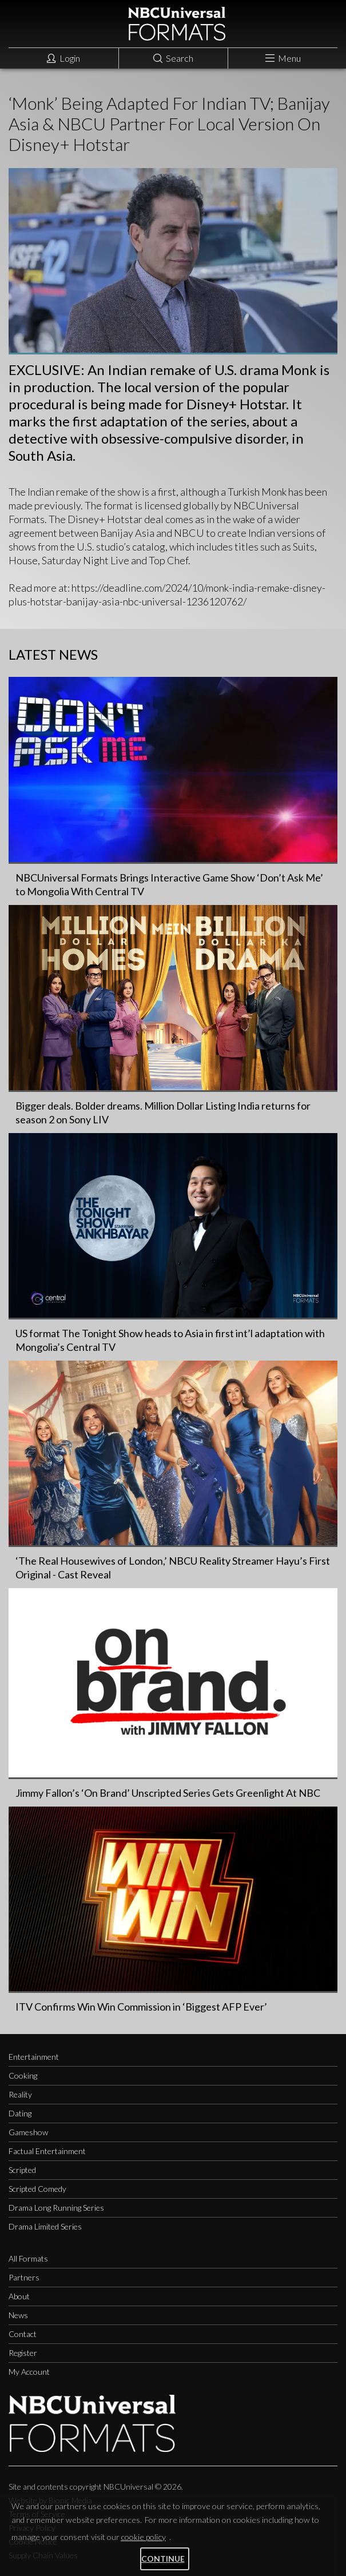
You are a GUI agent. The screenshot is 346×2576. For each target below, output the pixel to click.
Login (63, 58)
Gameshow (28, 2132)
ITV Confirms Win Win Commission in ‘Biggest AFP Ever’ (141, 2006)
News (18, 2315)
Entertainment (34, 2056)
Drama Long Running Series (56, 2207)
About (19, 2296)
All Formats (28, 2258)
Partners (24, 2277)
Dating (20, 2113)
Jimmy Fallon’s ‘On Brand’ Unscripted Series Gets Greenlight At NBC (167, 1793)
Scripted (22, 2170)
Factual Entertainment (47, 2151)
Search (173, 58)
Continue (163, 2558)
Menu (283, 58)
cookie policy (143, 2537)
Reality (20, 2094)
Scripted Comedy (37, 2189)
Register (23, 2353)
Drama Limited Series (45, 2226)
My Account (29, 2371)
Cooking (23, 2075)
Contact (23, 2334)
